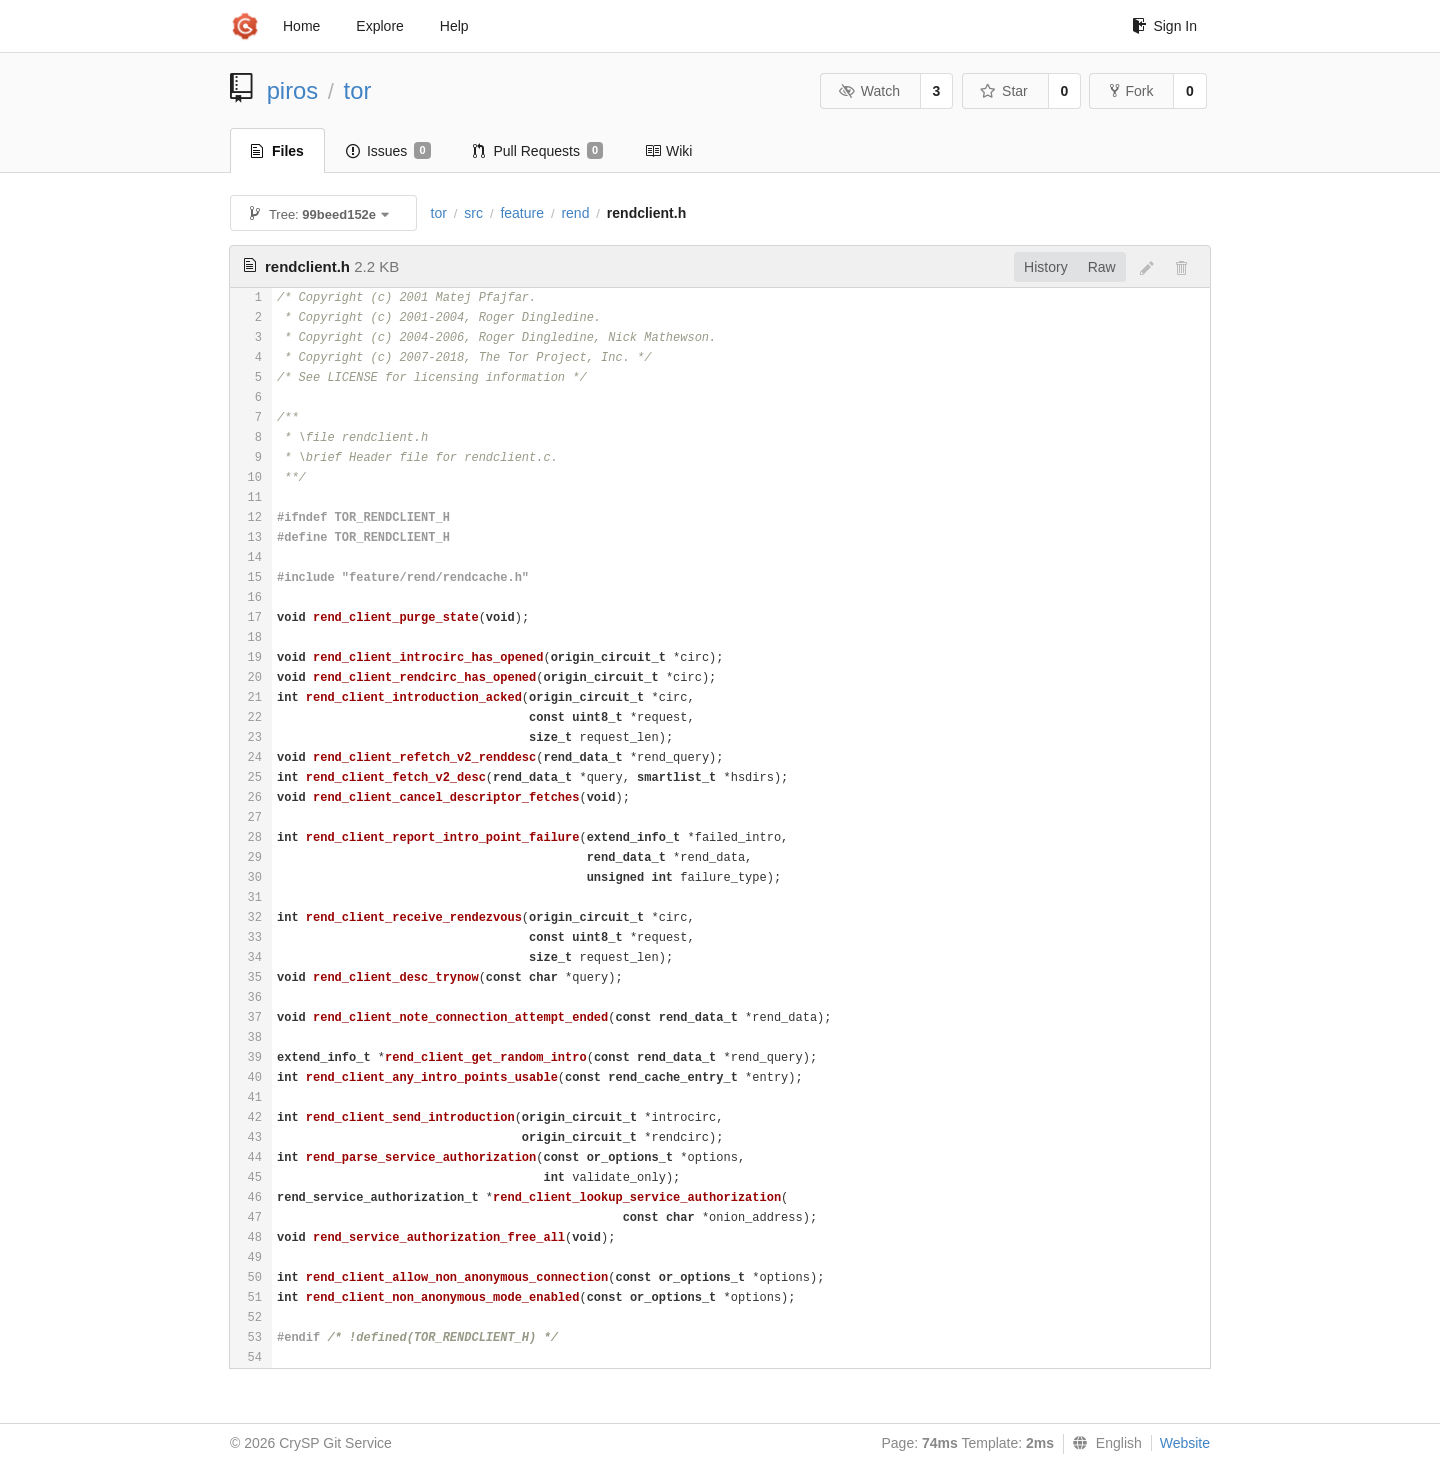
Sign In (1164, 26)
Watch (869, 91)
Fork (1131, 91)
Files (277, 151)
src (473, 213)
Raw (1102, 267)
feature (522, 213)
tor (358, 90)
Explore (379, 26)
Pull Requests (538, 151)
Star (1004, 91)
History (1046, 267)
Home (301, 26)
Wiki (668, 151)
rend (575, 213)
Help (454, 26)
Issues (388, 151)
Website (1185, 1443)
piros (293, 90)
